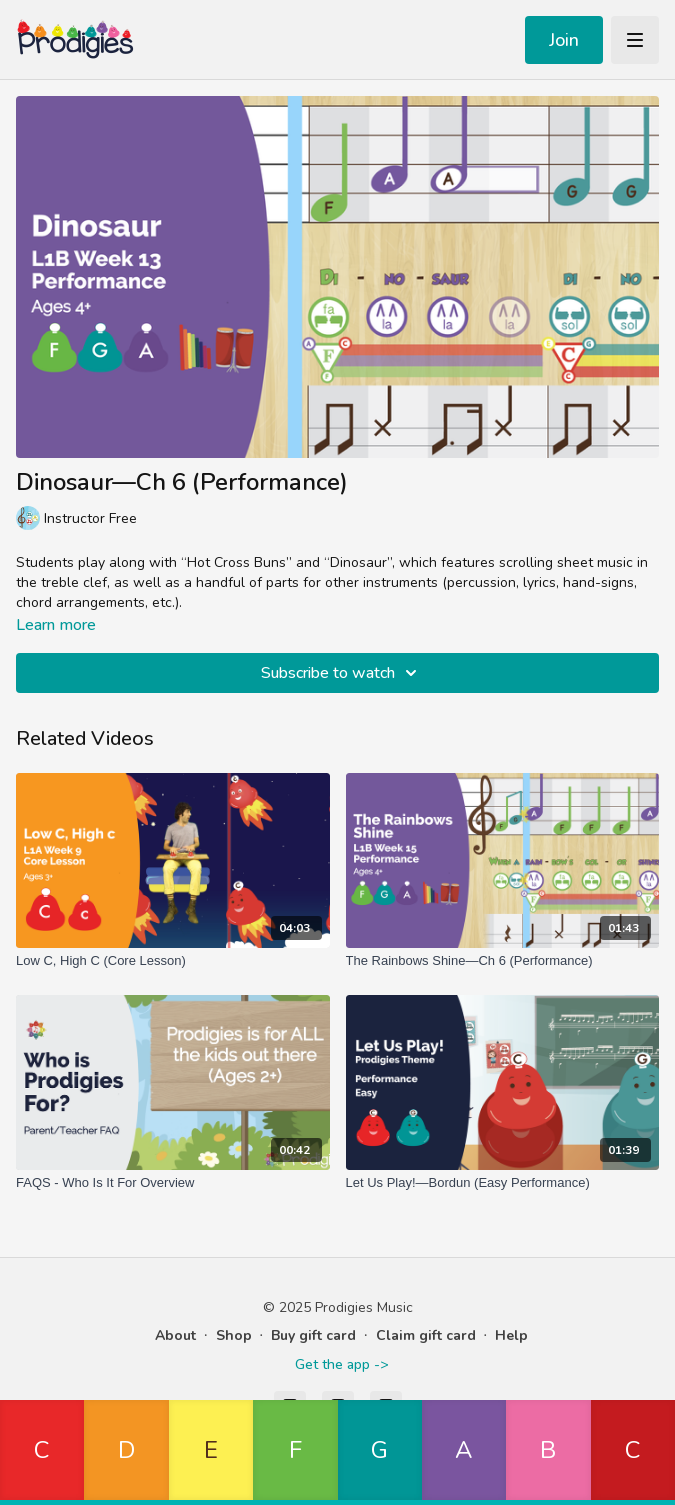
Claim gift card (426, 1335)
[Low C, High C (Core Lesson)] (173, 961)
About (175, 1335)
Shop (234, 1335)
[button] (42, 1452)
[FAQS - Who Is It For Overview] (173, 1183)
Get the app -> (341, 1364)
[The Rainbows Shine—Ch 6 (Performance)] (503, 961)
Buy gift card (313, 1335)
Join (564, 40)
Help (511, 1335)
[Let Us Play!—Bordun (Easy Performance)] (503, 1183)
